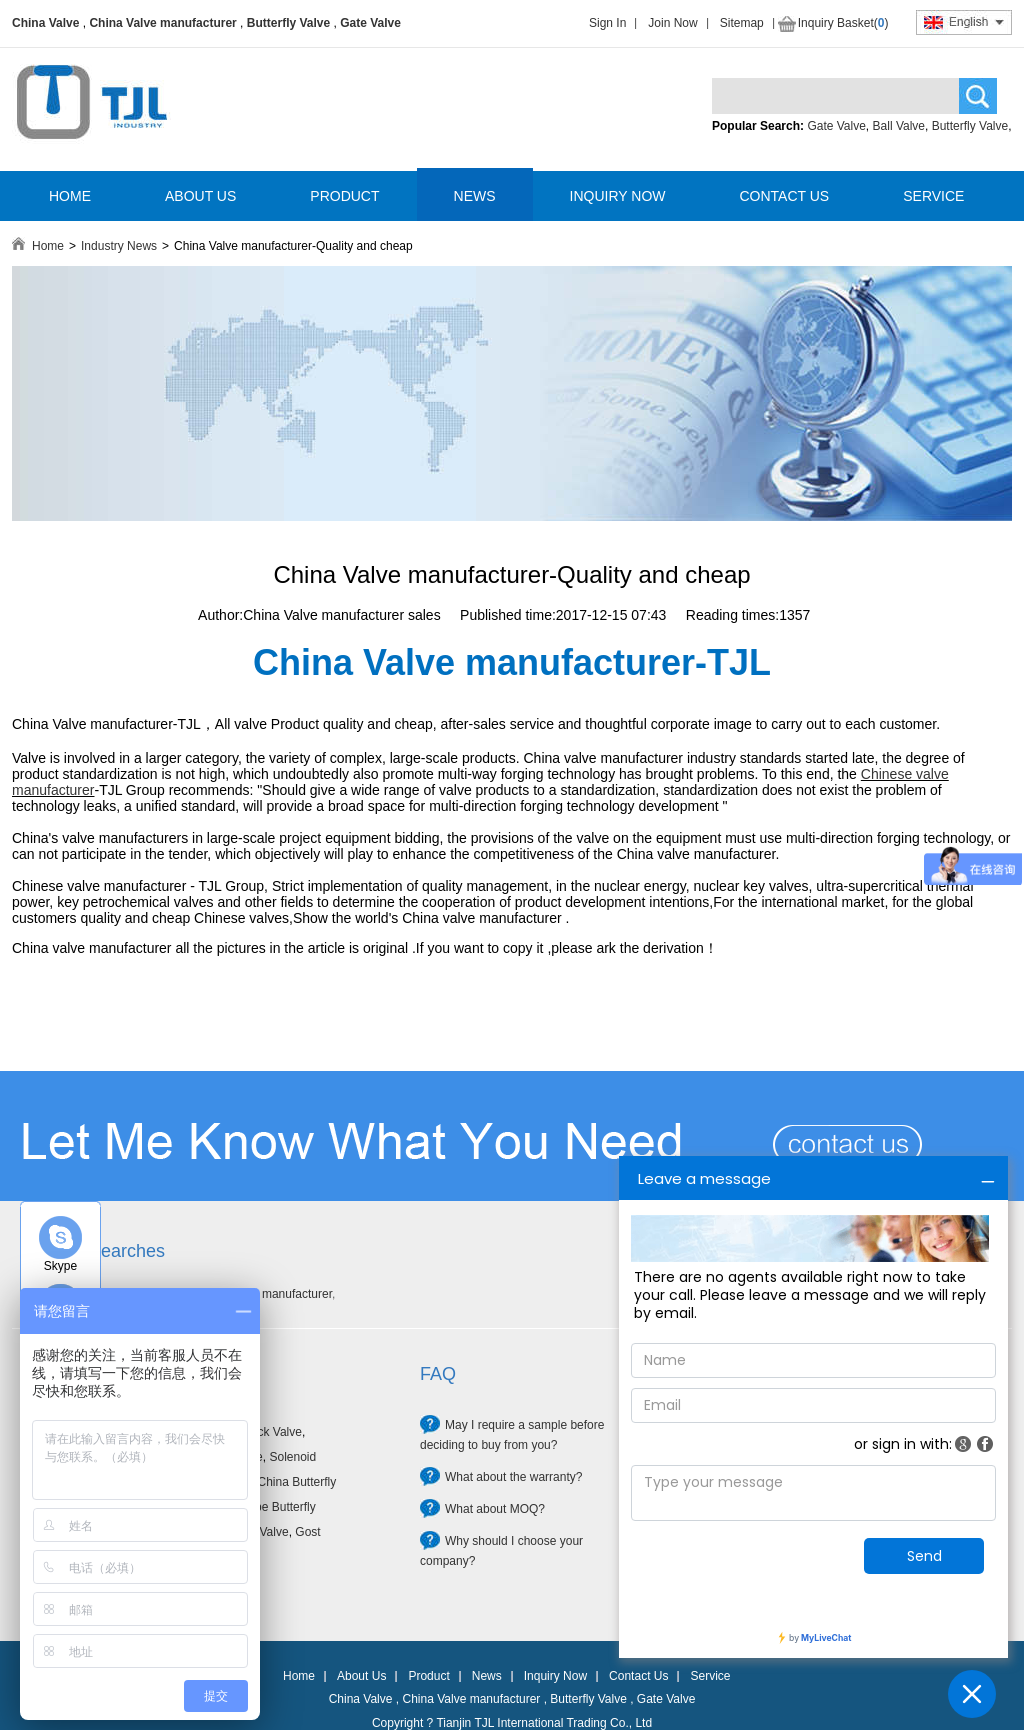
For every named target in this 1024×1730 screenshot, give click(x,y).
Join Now (672, 23)
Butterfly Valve (288, 23)
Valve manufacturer (280, 1294)
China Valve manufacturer (162, 23)
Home (48, 246)
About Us (361, 1676)
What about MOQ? (495, 1509)
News (487, 1676)
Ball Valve (899, 126)
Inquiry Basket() (843, 23)
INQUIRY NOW (618, 196)
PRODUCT (344, 196)
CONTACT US (784, 196)
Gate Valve (370, 23)
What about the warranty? (513, 1477)
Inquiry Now (555, 1676)
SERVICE (933, 196)
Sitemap (742, 23)
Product (428, 1676)
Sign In (607, 23)
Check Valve (268, 1432)
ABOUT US (200, 196)
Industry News (119, 246)
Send (924, 1556)
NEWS (475, 196)
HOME (70, 196)
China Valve (45, 23)
